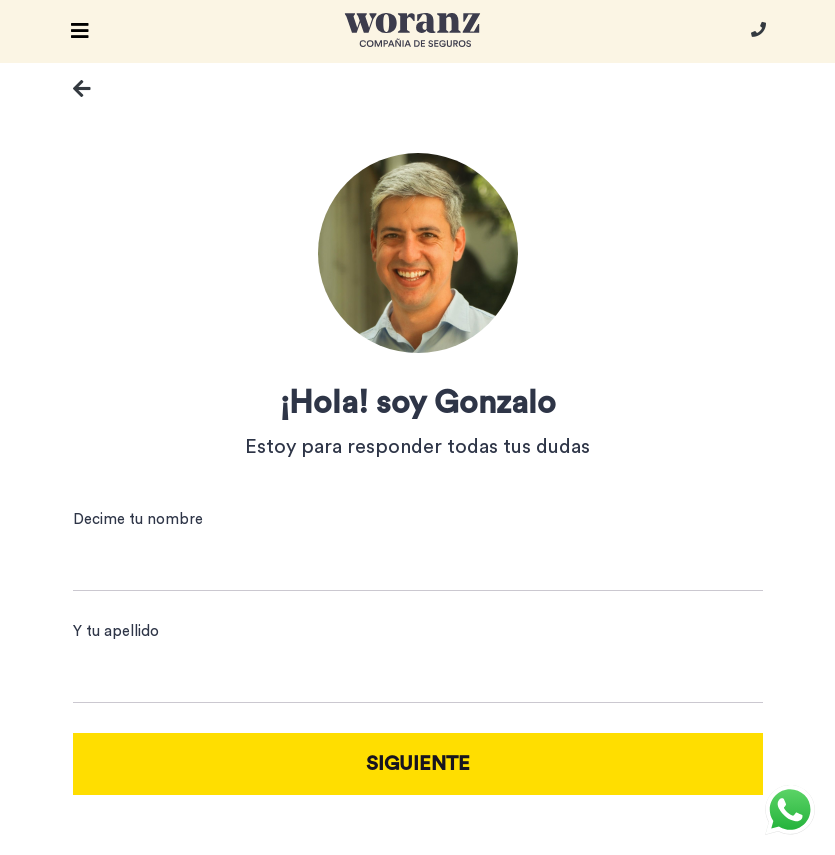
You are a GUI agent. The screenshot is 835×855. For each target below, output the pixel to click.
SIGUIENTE (418, 764)
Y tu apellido (116, 631)
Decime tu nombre (138, 519)
